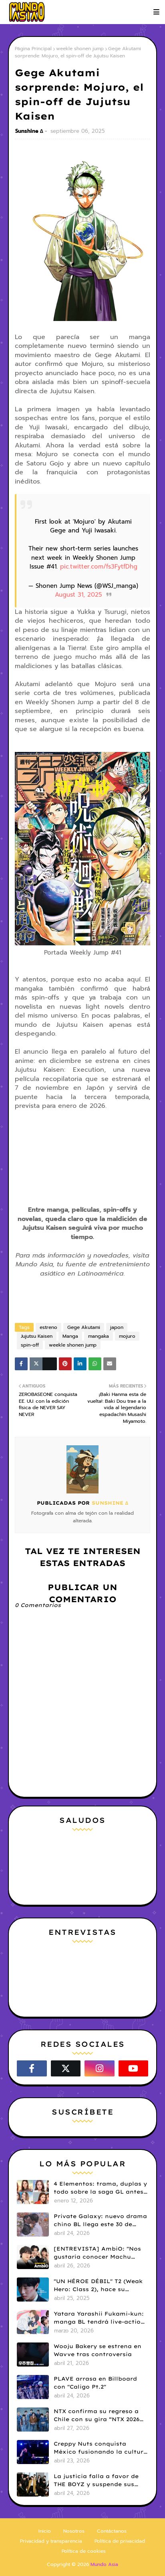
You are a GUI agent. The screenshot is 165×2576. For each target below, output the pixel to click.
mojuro (127, 1336)
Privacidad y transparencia (51, 2541)
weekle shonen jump (80, 48)
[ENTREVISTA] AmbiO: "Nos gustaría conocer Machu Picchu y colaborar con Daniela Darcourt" (97, 2253)
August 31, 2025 (78, 594)
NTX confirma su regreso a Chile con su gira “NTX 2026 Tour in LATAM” (96, 2415)
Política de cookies (84, 2551)
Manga (70, 1336)
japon (116, 1327)
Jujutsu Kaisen (36, 1336)
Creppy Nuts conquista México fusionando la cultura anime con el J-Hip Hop (100, 2448)
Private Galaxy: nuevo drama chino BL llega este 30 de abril (100, 2220)
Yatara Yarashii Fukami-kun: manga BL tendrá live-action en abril (99, 2318)
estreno (48, 1327)
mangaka (98, 1336)
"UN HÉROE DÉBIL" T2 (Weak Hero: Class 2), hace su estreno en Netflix (98, 2285)
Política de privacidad (120, 2541)
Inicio (44, 2531)
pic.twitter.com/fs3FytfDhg (98, 566)
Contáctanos (112, 2531)
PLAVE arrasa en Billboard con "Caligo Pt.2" (95, 2382)
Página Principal (33, 48)
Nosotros (74, 2531)
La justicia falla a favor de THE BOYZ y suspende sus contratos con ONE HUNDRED (100, 2480)
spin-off (30, 1345)
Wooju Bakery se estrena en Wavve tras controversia (97, 2350)
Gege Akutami (83, 1327)
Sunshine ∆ (29, 131)
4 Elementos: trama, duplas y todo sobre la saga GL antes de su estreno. (100, 2188)
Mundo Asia (104, 2564)
